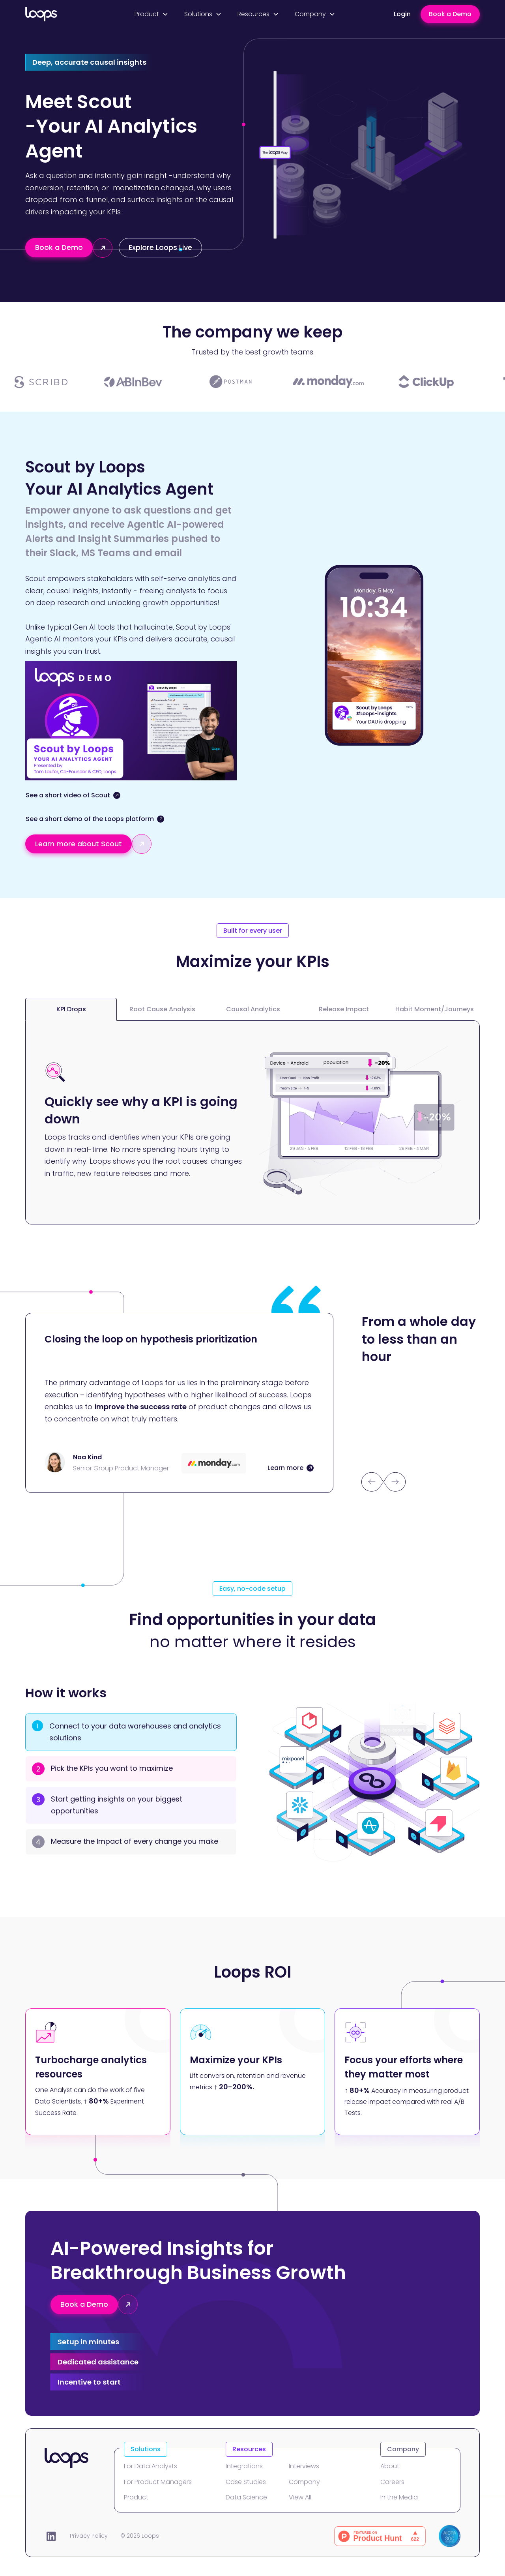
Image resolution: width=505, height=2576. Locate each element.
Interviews (304, 2466)
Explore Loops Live (160, 247)
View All (300, 2497)
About (389, 2466)
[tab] (71, 1009)
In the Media (399, 2497)
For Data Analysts (150, 2466)
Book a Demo (450, 14)
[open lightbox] (73, 799)
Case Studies (246, 2481)
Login (402, 14)
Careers (392, 2481)
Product (136, 2497)
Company (304, 2481)
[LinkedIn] (51, 2536)
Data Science (246, 2497)
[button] (151, 14)
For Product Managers (158, 2481)
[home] (60, 14)
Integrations (244, 2466)
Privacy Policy (89, 2536)
